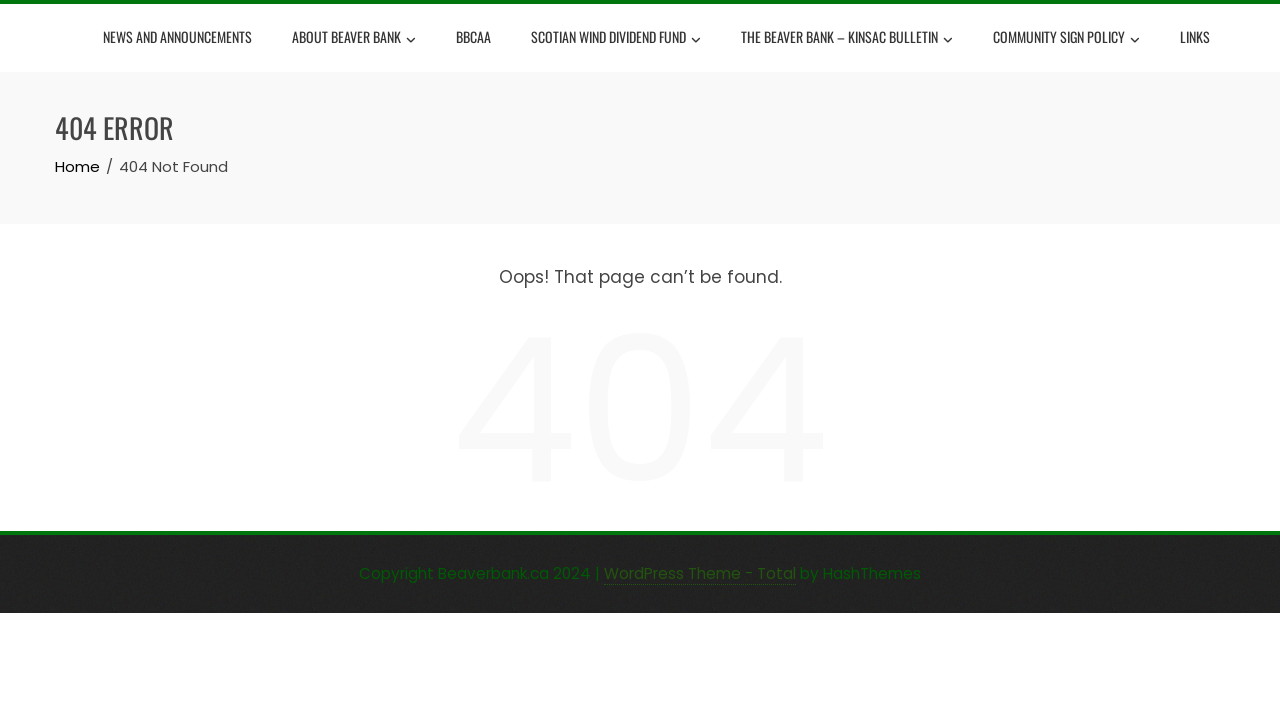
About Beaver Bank (354, 39)
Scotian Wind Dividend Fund (616, 39)
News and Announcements (177, 36)
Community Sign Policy (1066, 39)
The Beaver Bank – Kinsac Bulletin (847, 39)
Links (1195, 36)
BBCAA (473, 36)
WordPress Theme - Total (700, 573)
